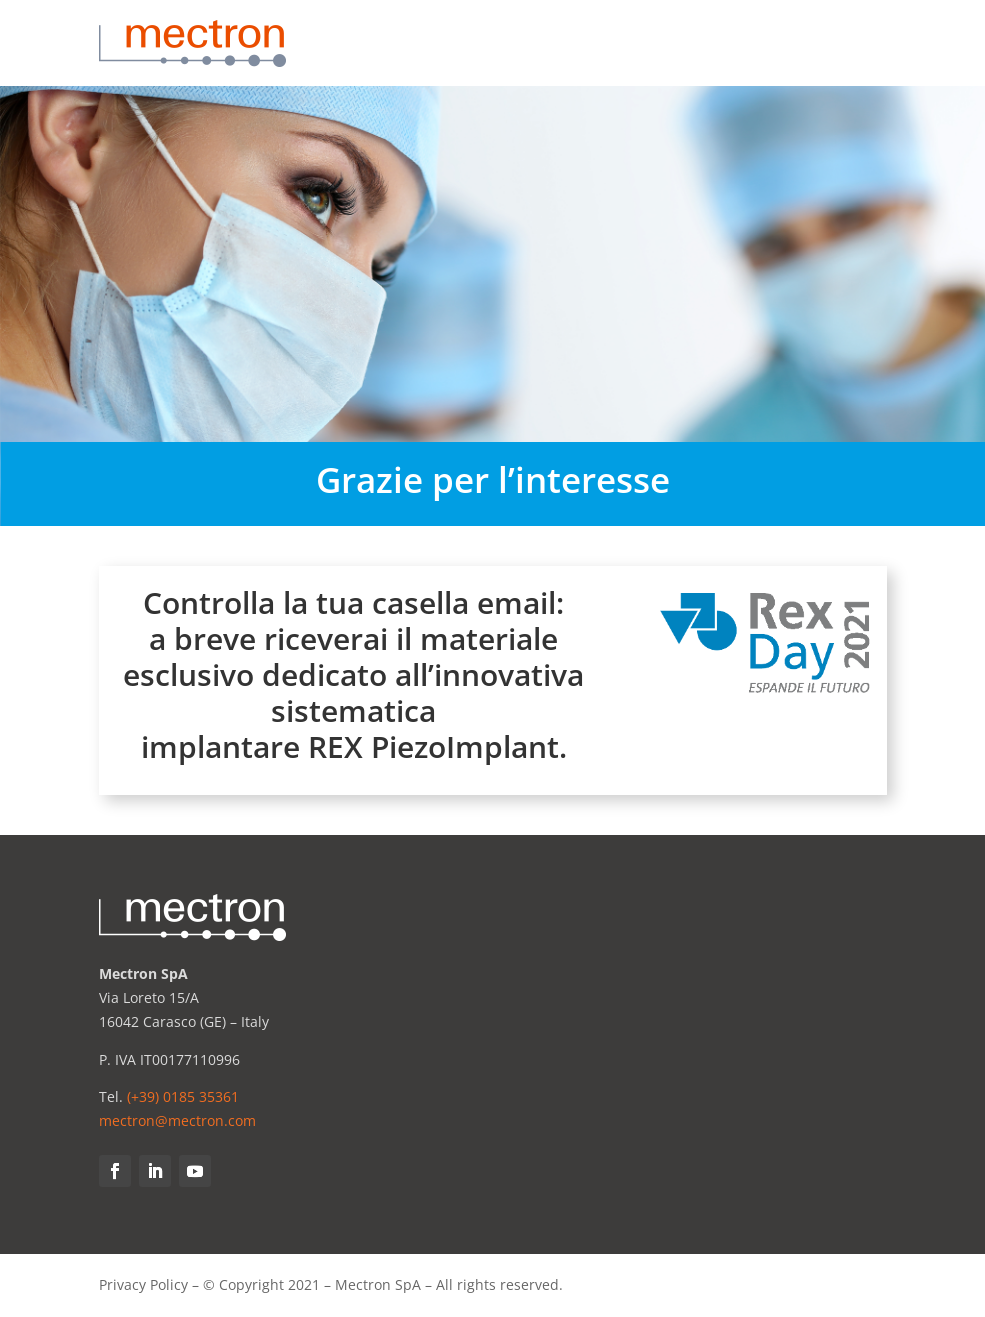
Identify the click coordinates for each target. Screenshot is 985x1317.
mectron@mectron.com (177, 1120)
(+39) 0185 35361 (183, 1096)
